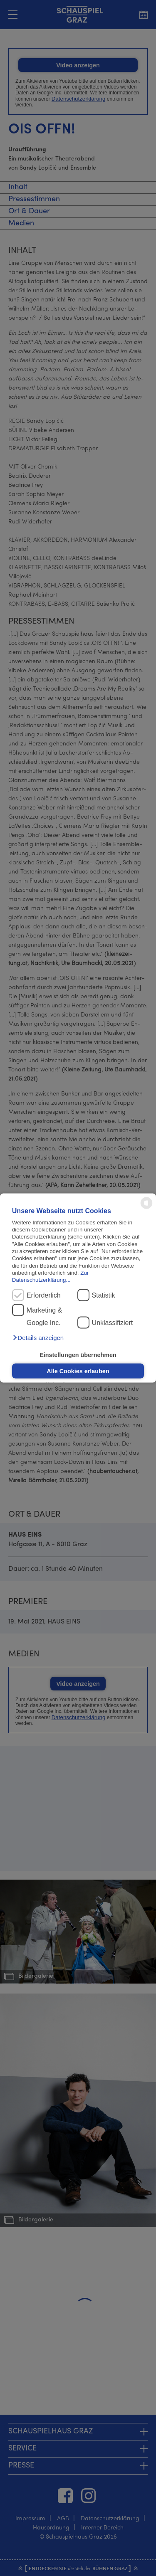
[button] (38, 1337)
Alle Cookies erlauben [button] (78, 1371)
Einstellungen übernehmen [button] (78, 1354)
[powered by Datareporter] (146, 1208)
